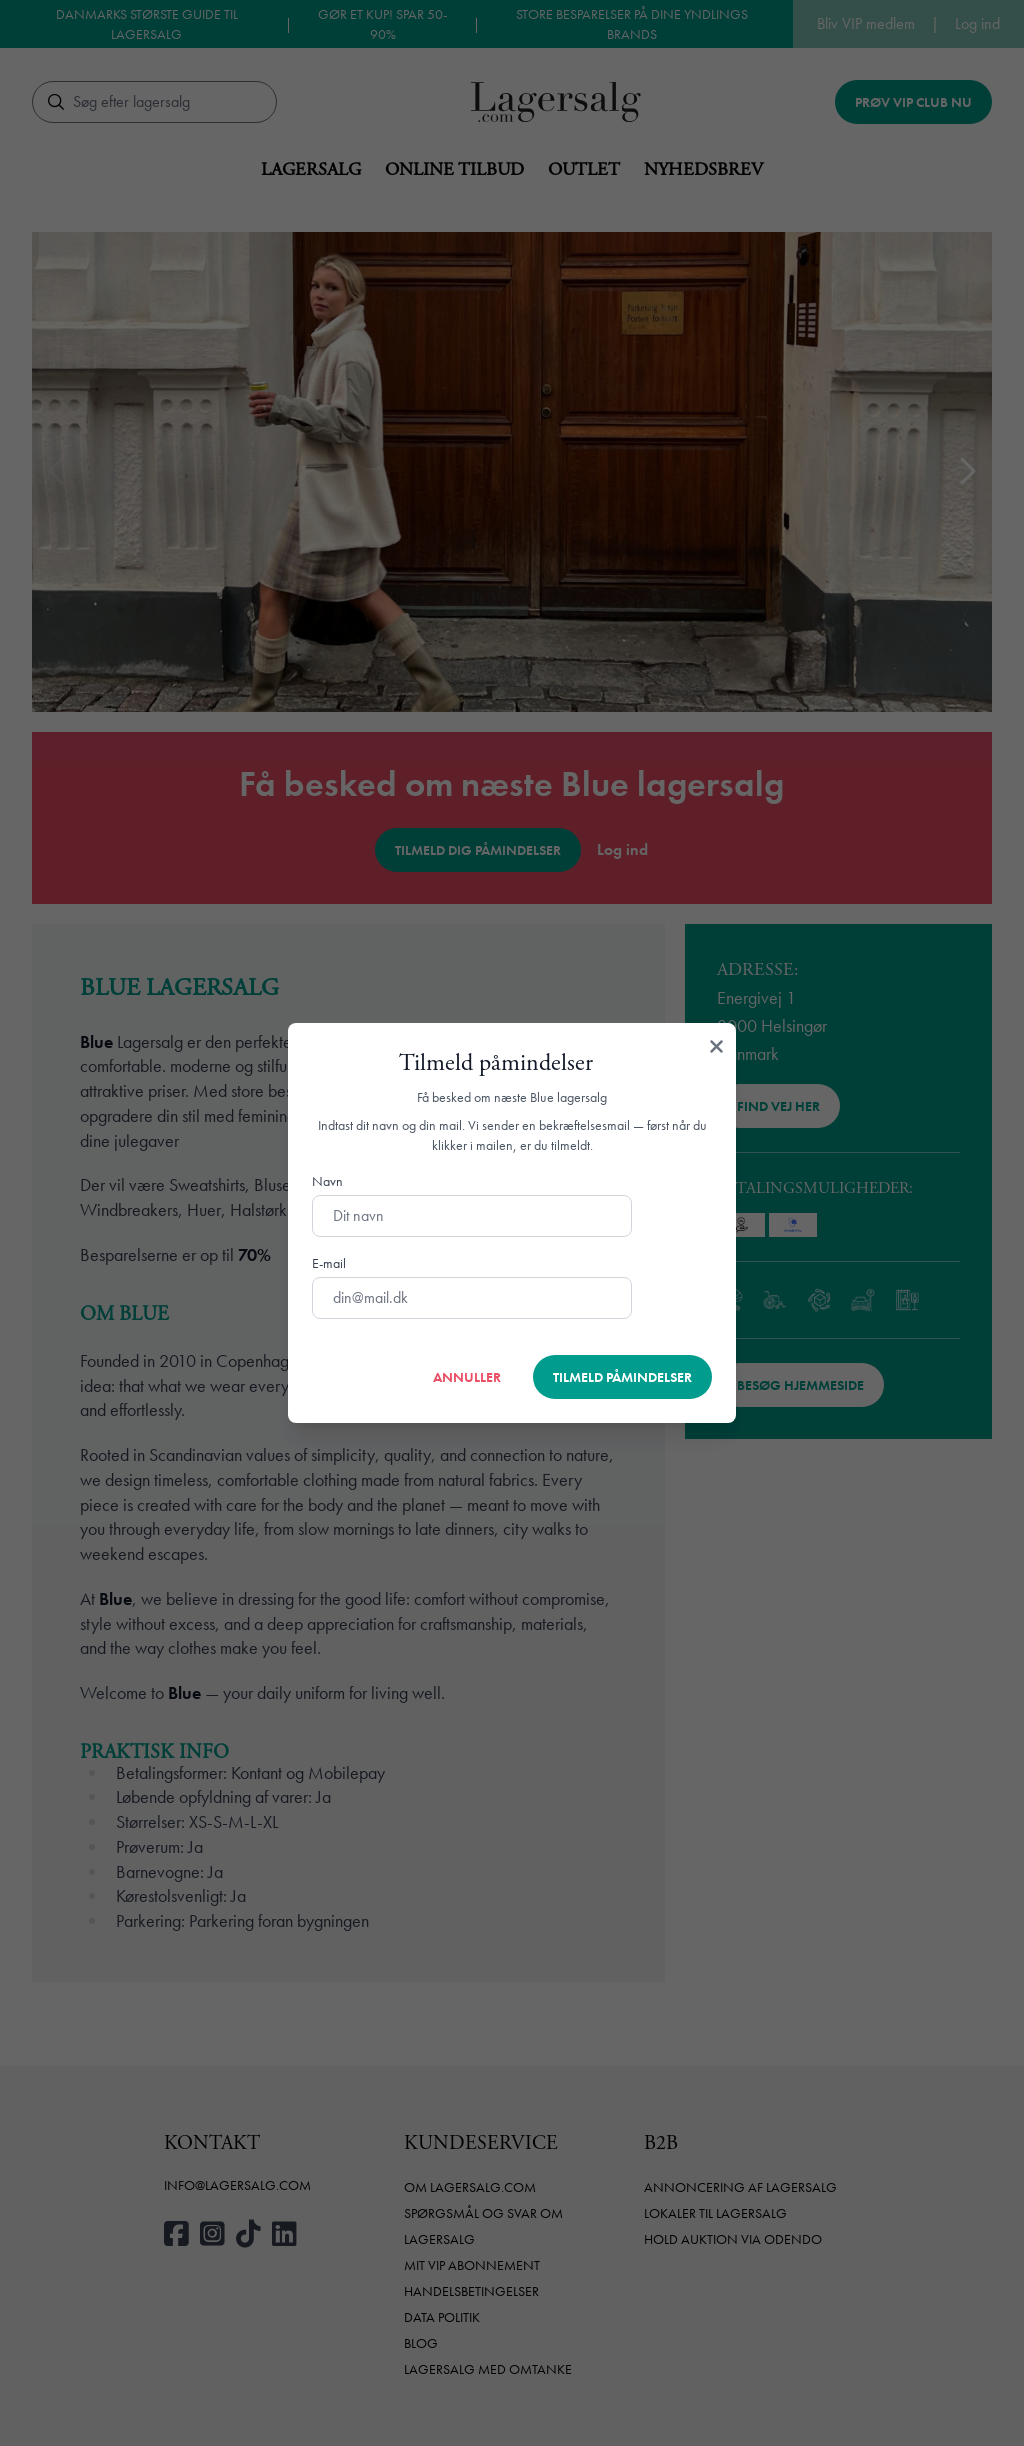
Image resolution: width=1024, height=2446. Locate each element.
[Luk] (716, 1047)
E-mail (329, 1263)
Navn (327, 1181)
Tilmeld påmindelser (622, 1377)
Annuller (467, 1377)
